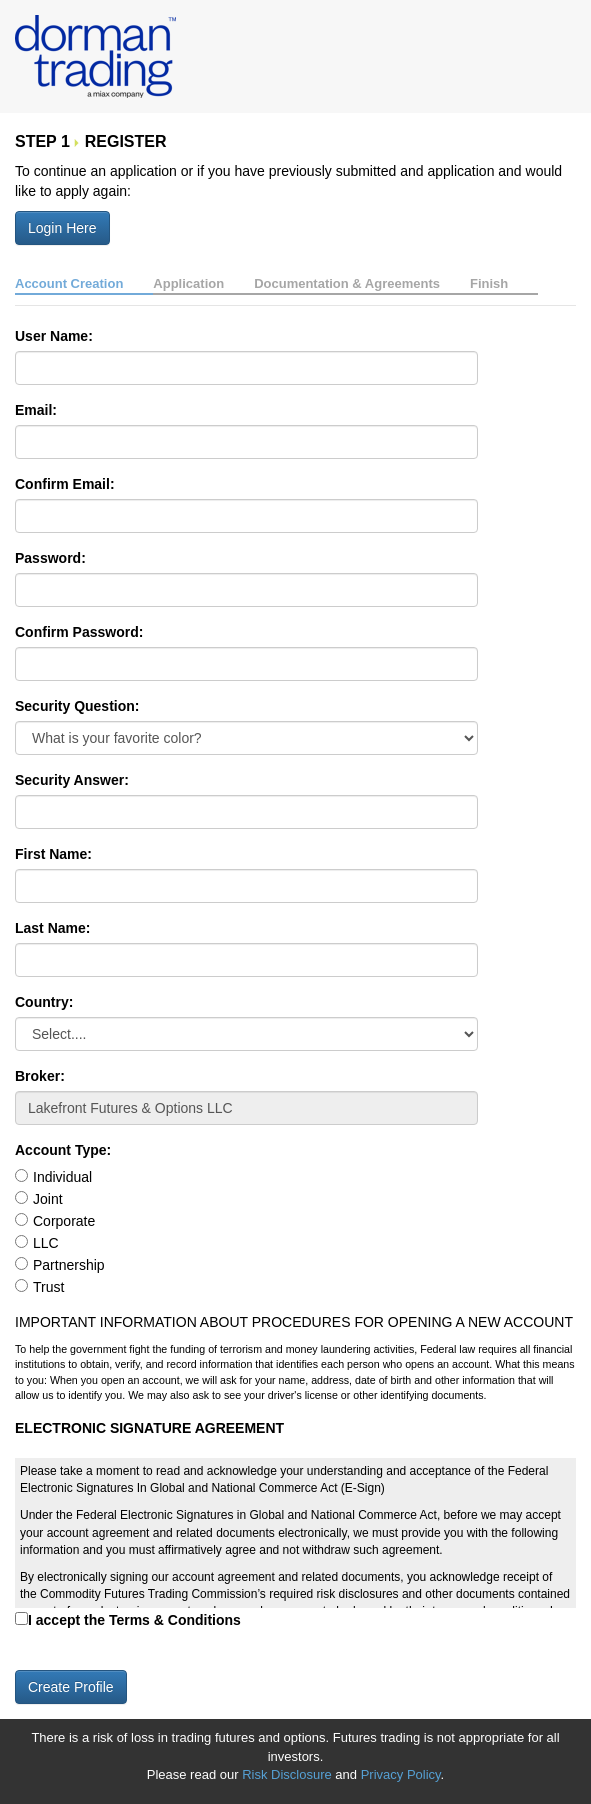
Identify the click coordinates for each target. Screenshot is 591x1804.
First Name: (53, 854)
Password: (50, 558)
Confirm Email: (65, 484)
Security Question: (77, 706)
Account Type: (63, 1150)
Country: (44, 1002)
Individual (62, 1177)
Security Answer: (72, 780)
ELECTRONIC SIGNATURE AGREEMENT (149, 1428)
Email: (36, 410)
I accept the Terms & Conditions (134, 1620)
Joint (48, 1199)
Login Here (62, 228)
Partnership (69, 1265)
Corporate (64, 1221)
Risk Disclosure (288, 1774)
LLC (46, 1243)
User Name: (54, 336)
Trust (48, 1287)
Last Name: (52, 928)
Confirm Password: (79, 632)
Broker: (40, 1076)
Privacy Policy (401, 1774)
